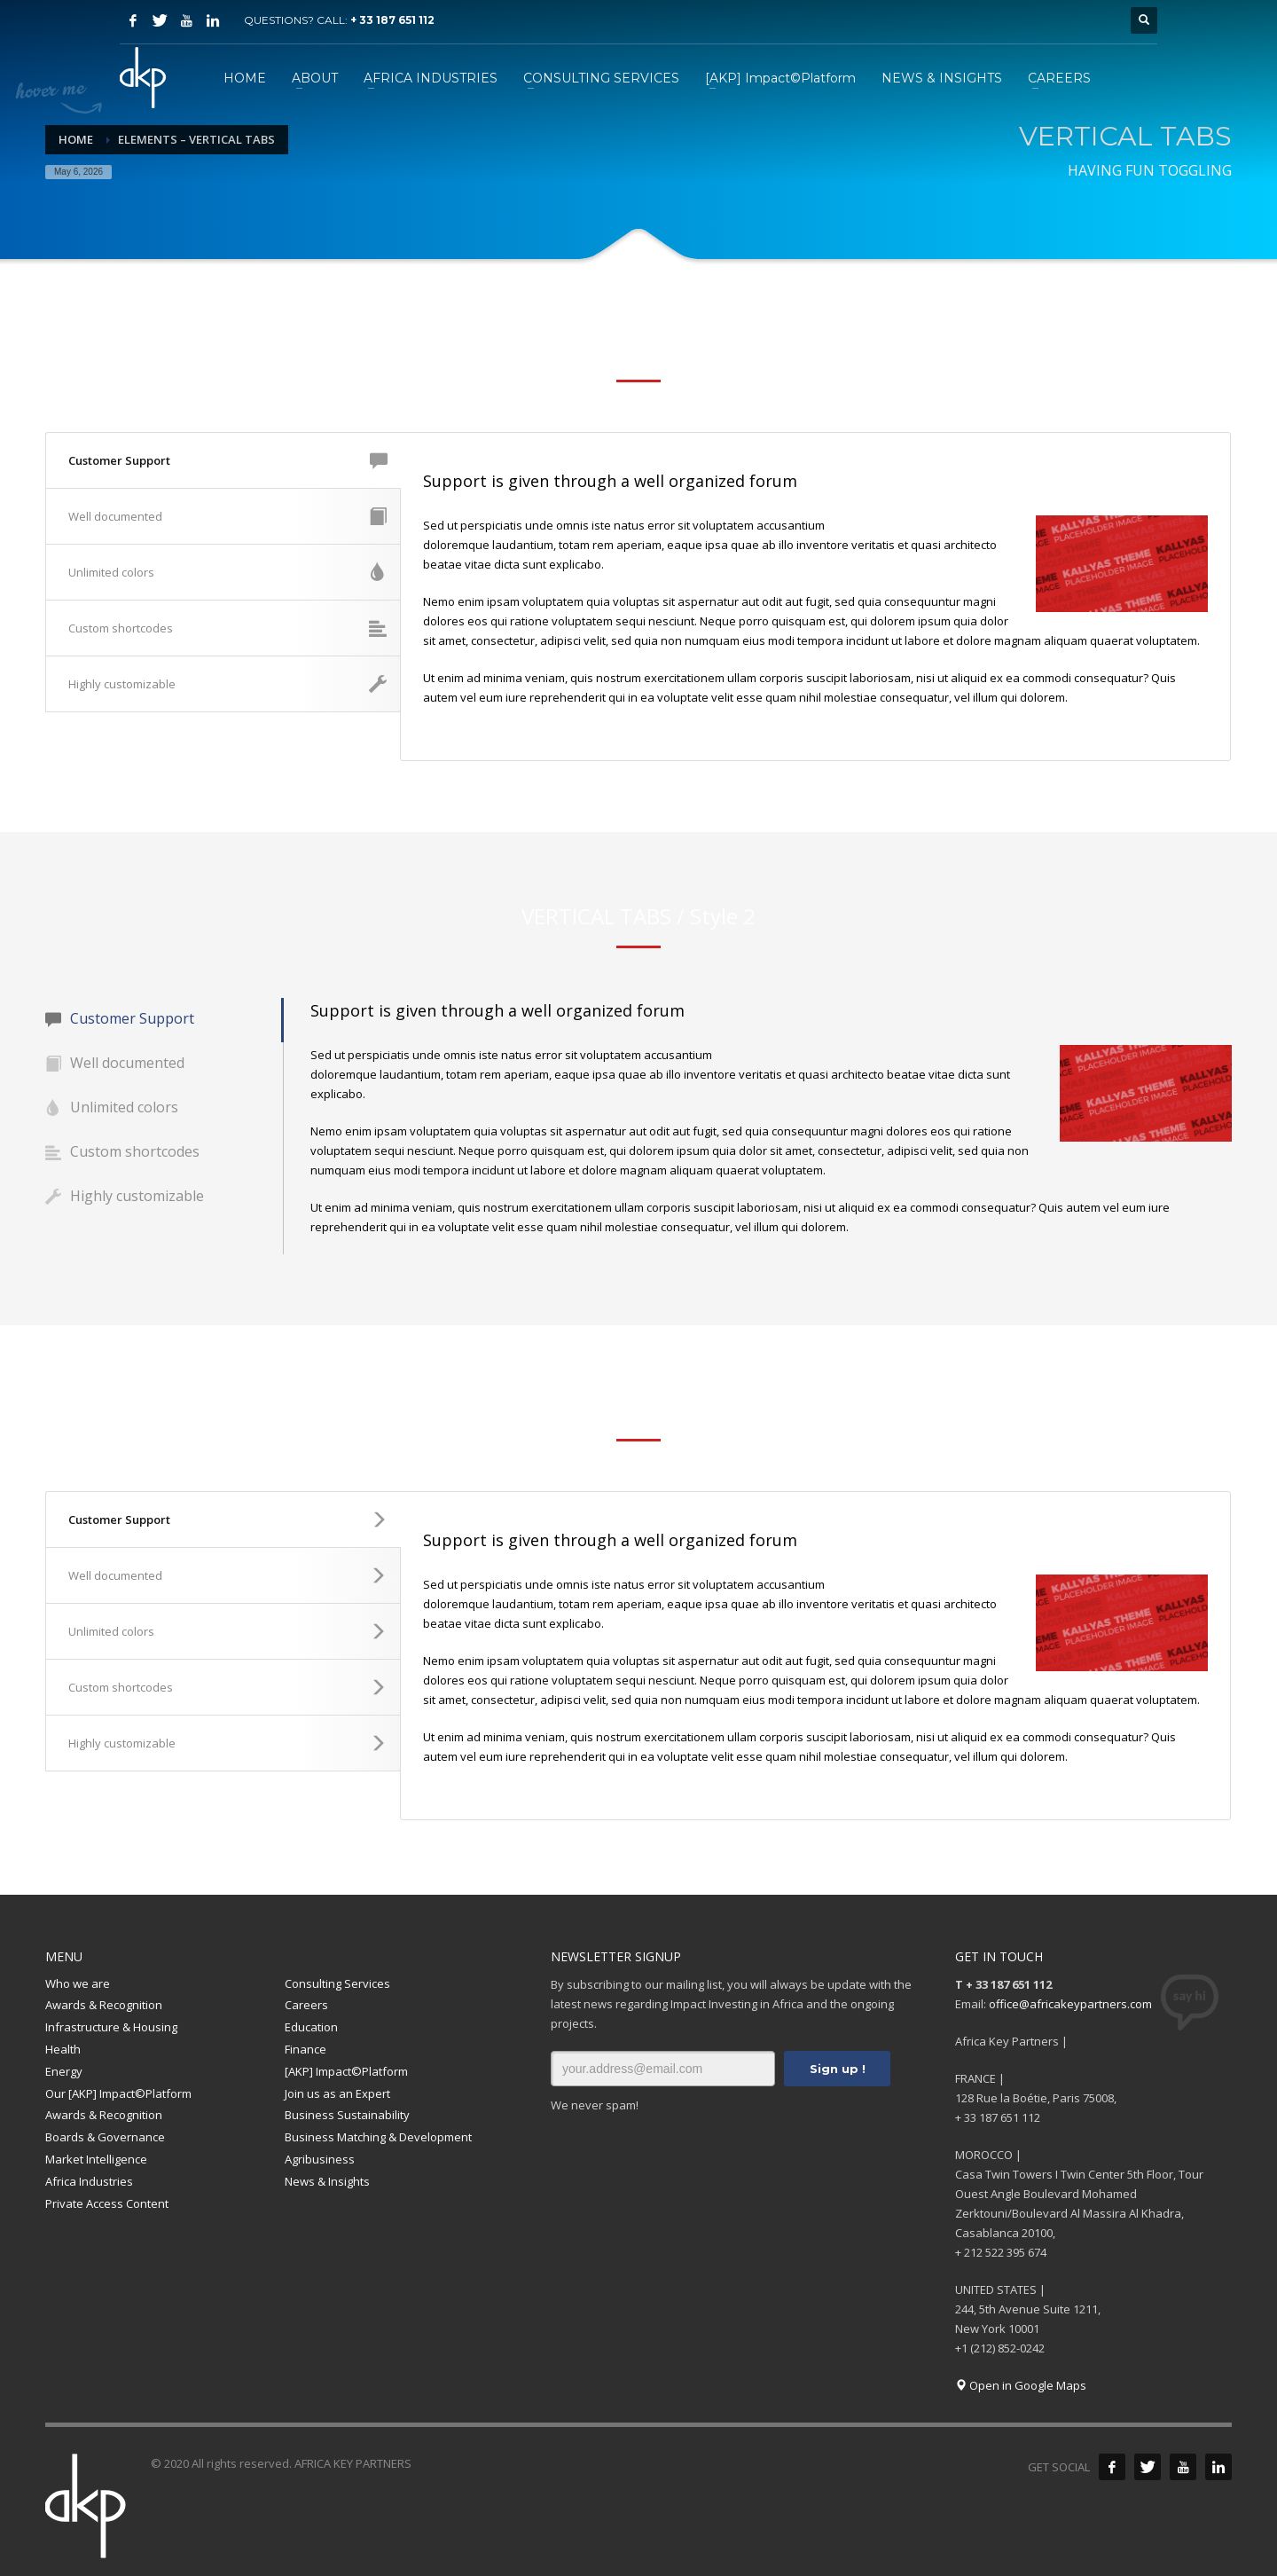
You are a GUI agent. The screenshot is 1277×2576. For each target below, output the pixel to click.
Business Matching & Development (378, 2137)
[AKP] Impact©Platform (346, 2071)
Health (63, 2049)
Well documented (227, 516)
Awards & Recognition (103, 2005)
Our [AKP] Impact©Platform (118, 2093)
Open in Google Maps (1020, 2385)
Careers (306, 2005)
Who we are (77, 1983)
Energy (63, 2071)
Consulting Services (337, 1983)
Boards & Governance (105, 2137)
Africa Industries (89, 2181)
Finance (305, 2049)
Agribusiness (320, 2159)
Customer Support (228, 460)
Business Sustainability (347, 2115)
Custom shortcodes (227, 628)
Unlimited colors (227, 572)
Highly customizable (227, 684)
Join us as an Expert (337, 2093)
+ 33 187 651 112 (392, 20)
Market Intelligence (96, 2159)
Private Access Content (106, 2203)
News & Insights (327, 2181)
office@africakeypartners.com (1070, 2004)
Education (311, 2027)
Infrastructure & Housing (111, 2027)
